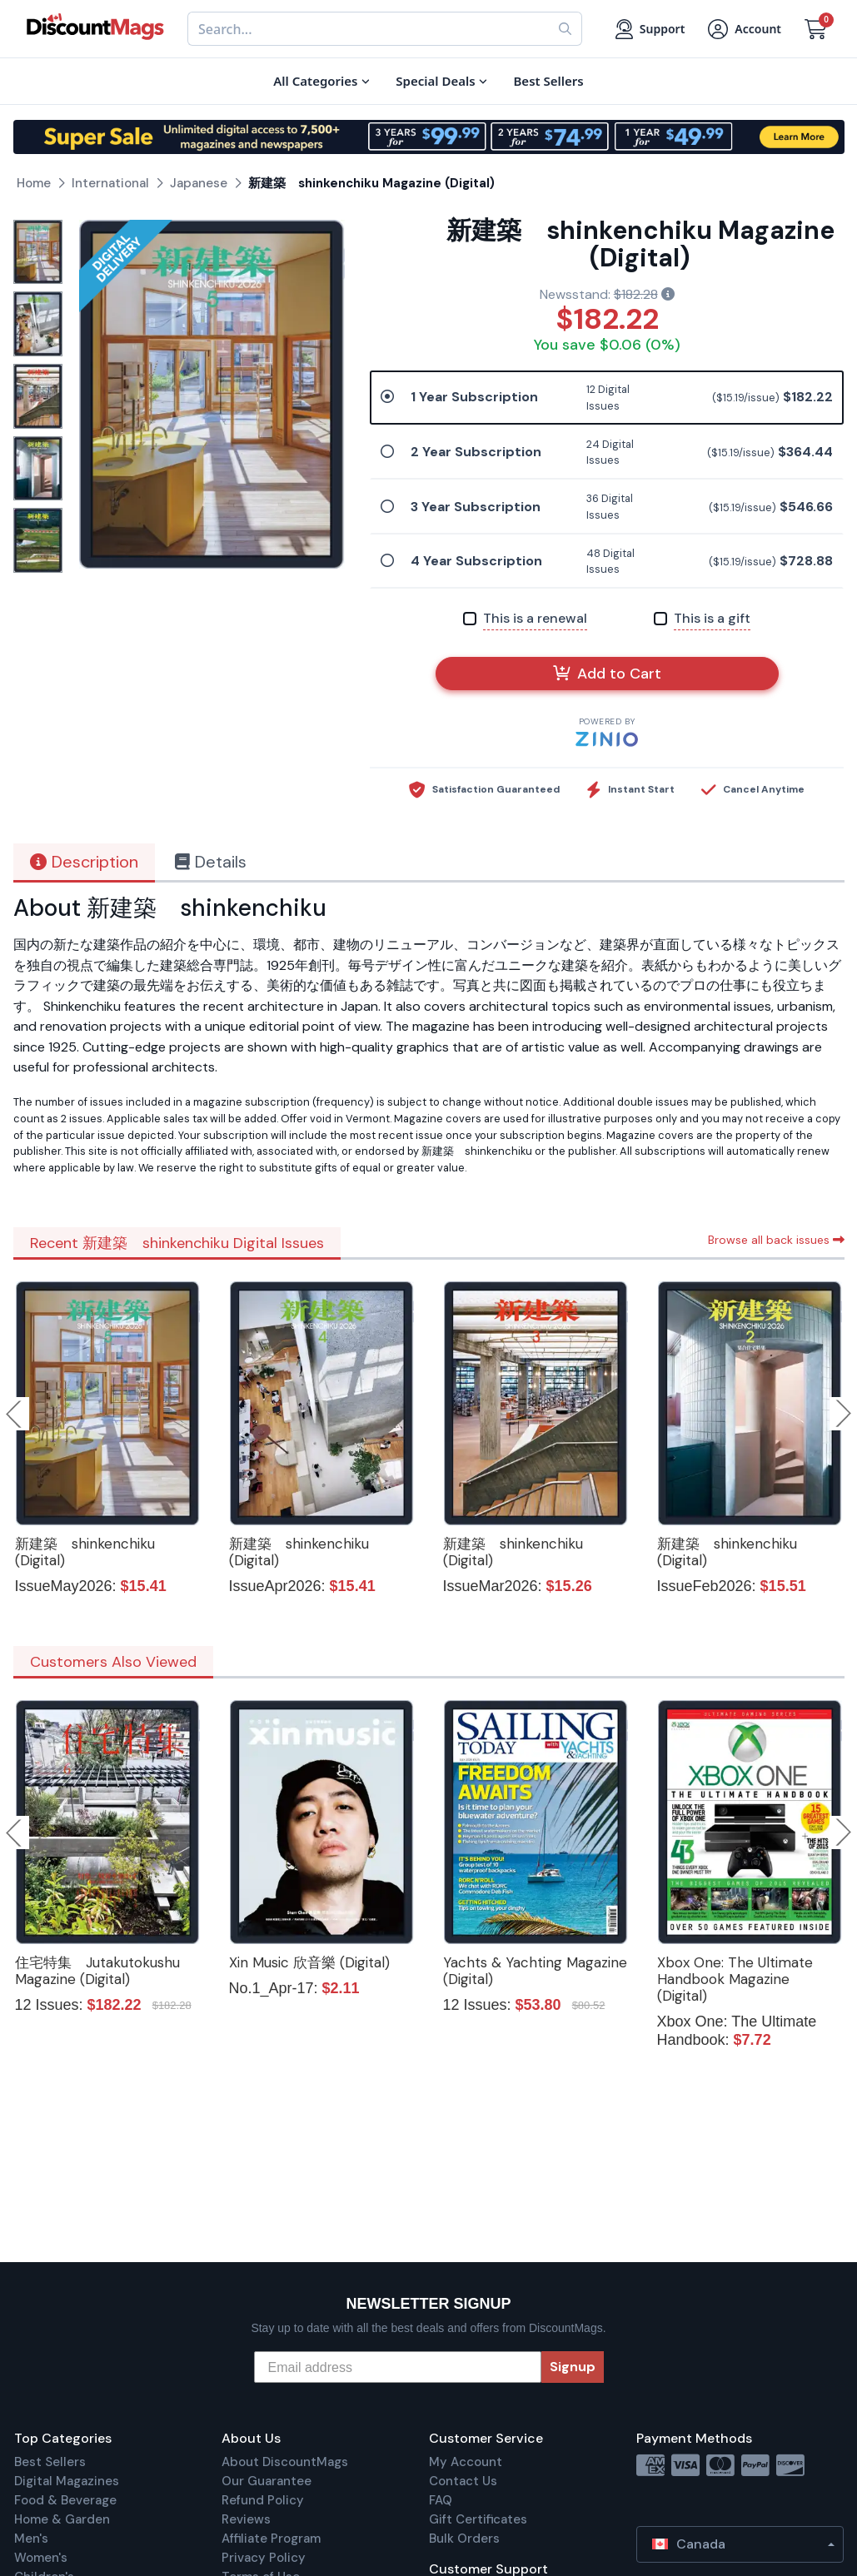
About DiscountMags (285, 2462)
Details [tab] (211, 862)
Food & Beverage (65, 2500)
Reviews (246, 2519)
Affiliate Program (271, 2538)
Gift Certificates (478, 2519)
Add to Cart (607, 674)
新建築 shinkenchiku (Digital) (85, 1551)
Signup (572, 2366)
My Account (465, 2462)
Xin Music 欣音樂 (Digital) (309, 1962)
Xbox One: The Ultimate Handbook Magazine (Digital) (735, 1979)
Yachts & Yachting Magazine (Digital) (535, 1970)
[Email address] (397, 2367)
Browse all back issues (776, 1239)
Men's (31, 2538)
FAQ (440, 2500)
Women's (40, 2557)
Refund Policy (263, 2500)
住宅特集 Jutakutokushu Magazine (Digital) (97, 1970)
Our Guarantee (266, 2481)
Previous (15, 1413)
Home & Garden (62, 2519)
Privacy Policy (264, 2557)
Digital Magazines (66, 2481)
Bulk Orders (464, 2538)
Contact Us (463, 2481)
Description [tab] (84, 862)
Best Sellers (50, 2462)
